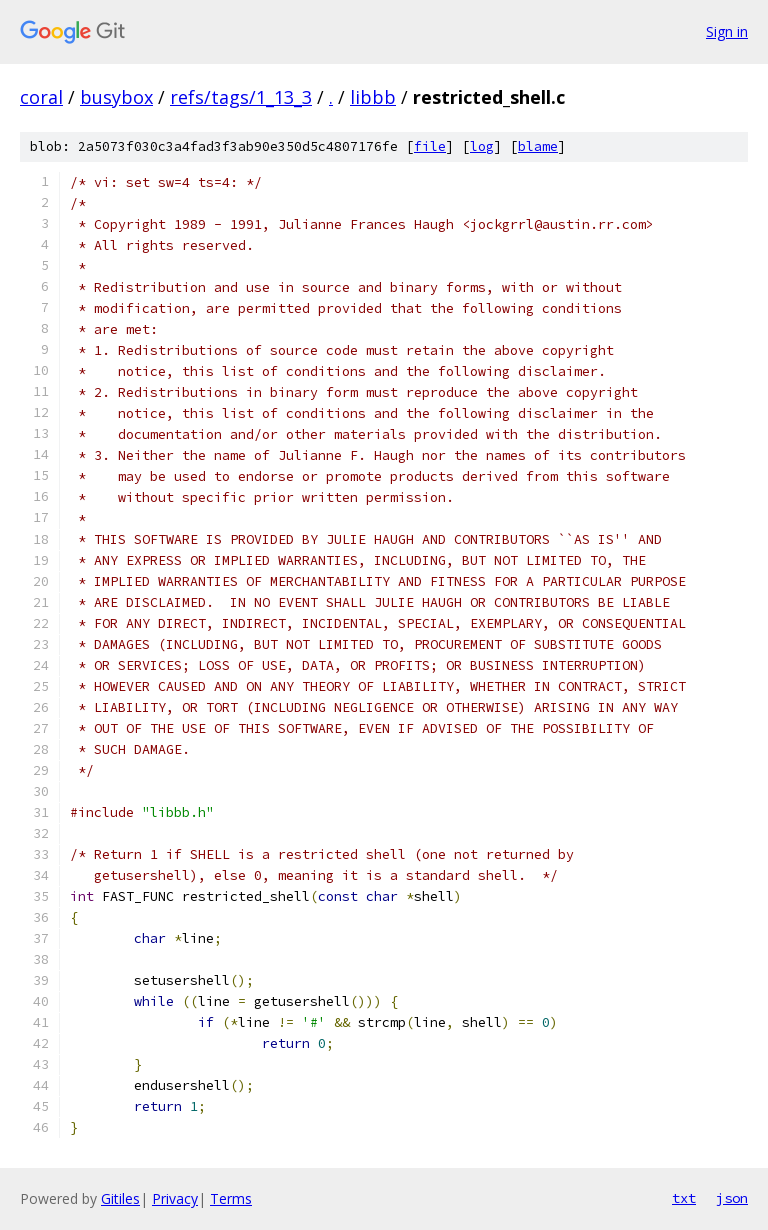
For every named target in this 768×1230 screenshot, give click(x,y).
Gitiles (120, 1198)
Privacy (175, 1198)
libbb (373, 97)
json (732, 1198)
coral (41, 97)
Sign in (727, 31)
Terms (231, 1198)
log (482, 146)
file (430, 146)
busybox (116, 97)
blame (538, 146)
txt (684, 1198)
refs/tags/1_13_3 (241, 97)
